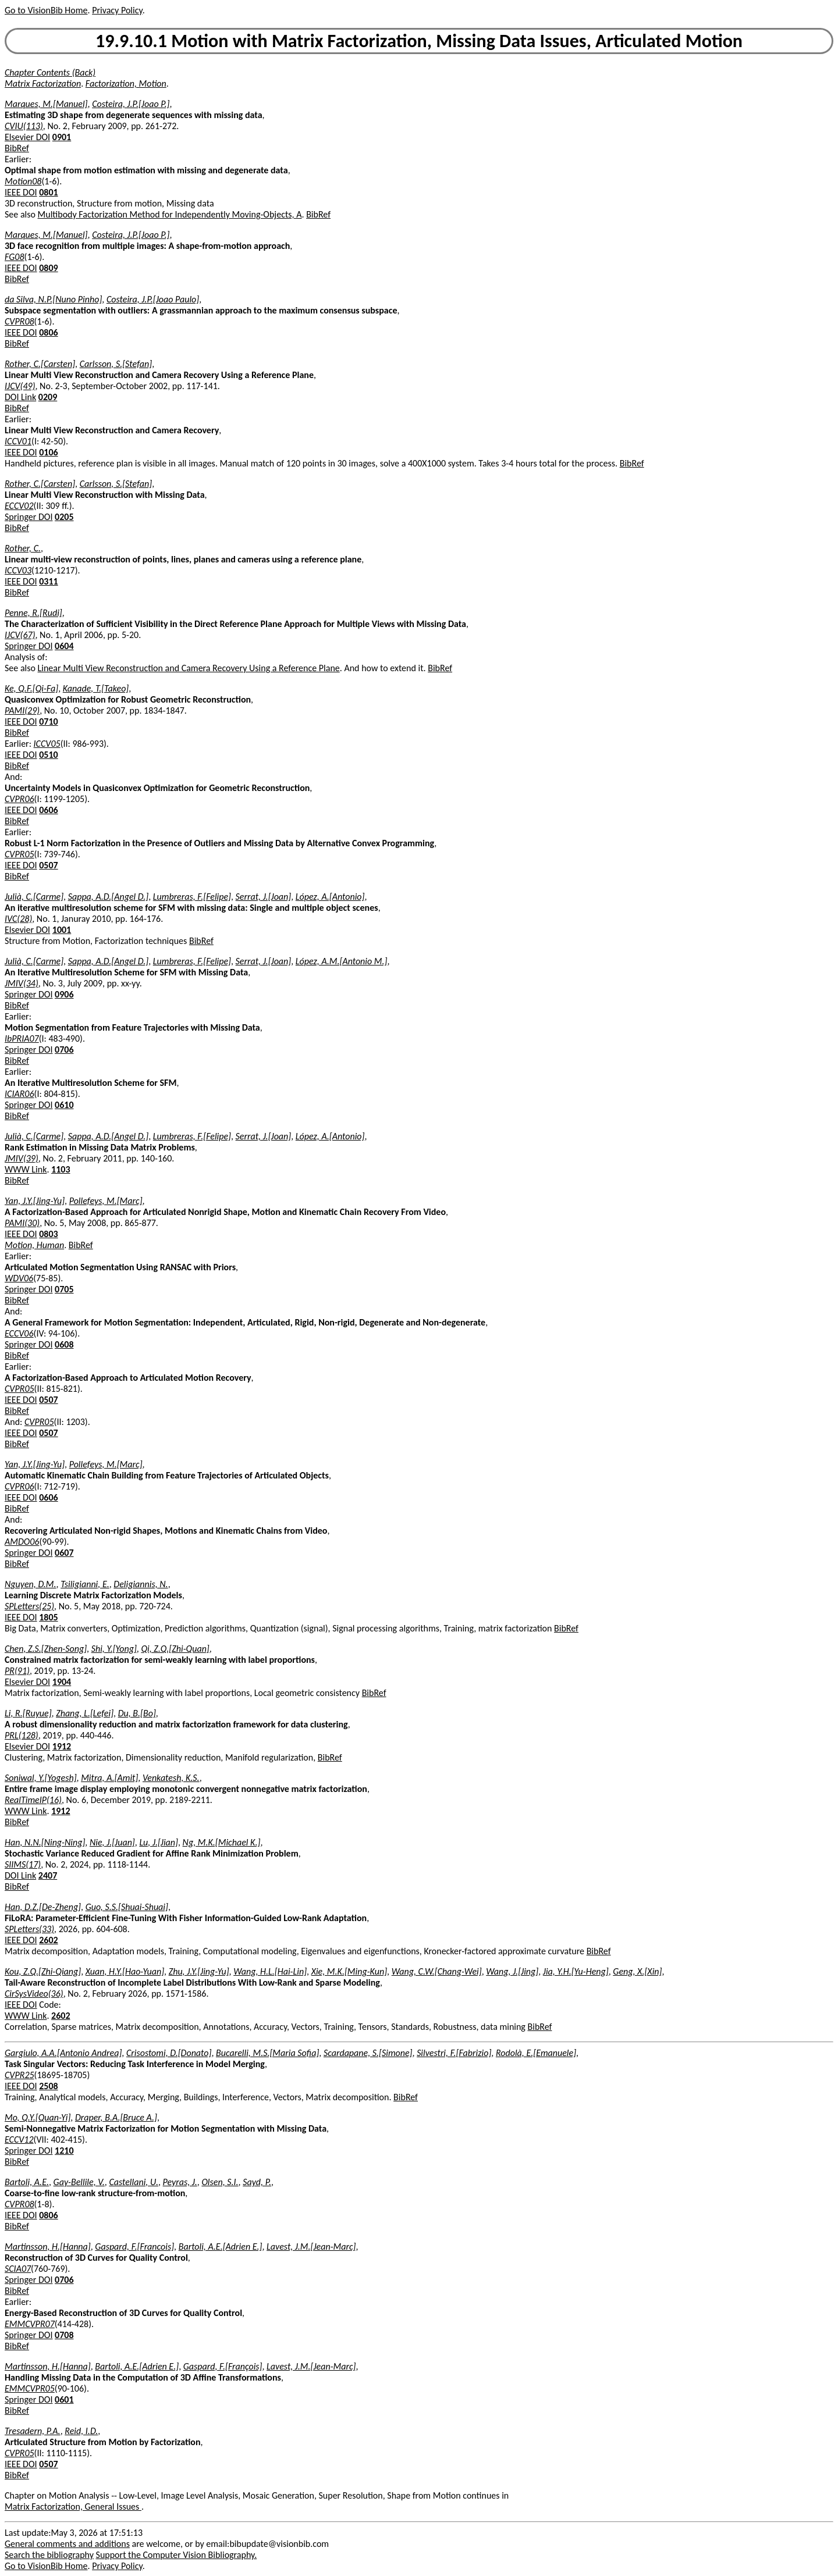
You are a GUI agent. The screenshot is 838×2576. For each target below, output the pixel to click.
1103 (60, 1169)
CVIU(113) (24, 125)
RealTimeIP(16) (33, 1799)
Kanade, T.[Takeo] (96, 688)
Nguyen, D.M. (30, 1584)
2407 (47, 1875)
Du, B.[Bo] (137, 1713)
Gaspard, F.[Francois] (134, 2246)
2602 (48, 1940)
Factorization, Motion (126, 83)
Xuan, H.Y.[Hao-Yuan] (125, 1971)
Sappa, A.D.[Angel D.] (108, 896)
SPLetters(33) (29, 1928)
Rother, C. (23, 548)
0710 (48, 721)
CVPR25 (19, 2074)
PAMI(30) (22, 1222)
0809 (48, 267)
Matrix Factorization (43, 83)
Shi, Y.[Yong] (114, 1648)
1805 (48, 1617)
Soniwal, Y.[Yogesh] (41, 1777)
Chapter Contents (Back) (50, 72)
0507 (48, 865)
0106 (48, 452)
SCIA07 (18, 2268)
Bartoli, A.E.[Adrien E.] (220, 2246)
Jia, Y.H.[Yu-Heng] (576, 1971)
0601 (64, 2399)
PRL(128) (21, 1735)
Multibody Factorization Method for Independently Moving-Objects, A (170, 214)
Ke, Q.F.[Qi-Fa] (31, 688)
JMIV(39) (21, 1158)
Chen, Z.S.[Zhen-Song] (46, 1648)
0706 (64, 1049)
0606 (48, 809)
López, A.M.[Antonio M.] (342, 961)
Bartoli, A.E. (27, 2181)
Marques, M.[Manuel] (46, 103)
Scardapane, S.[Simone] (368, 2052)
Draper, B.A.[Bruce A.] (116, 2117)
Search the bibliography (49, 2554)
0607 (64, 1552)
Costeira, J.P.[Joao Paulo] (152, 299)
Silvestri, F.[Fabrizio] (454, 2052)
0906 (64, 994)
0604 (64, 645)
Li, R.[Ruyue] (28, 1713)
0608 (64, 1344)
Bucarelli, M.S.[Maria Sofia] (267, 2052)
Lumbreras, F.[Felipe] (192, 896)
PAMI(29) (22, 710)
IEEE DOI (21, 192)
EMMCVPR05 (30, 2388)
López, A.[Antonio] (330, 896)
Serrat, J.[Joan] (264, 896)
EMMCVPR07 (30, 2323)
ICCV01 (18, 441)
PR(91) (17, 1670)
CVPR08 (19, 321)
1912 (61, 1746)
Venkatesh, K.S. (171, 1777)
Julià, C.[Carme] (34, 896)
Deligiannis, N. (140, 1584)
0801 (48, 192)
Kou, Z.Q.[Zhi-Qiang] (43, 1971)
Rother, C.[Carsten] (40, 363)
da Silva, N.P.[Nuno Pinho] (53, 299)
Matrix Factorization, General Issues (73, 2506)
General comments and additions (67, 2543)
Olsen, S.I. (219, 2181)
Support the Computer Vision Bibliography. (176, 2554)
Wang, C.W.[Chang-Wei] (437, 1971)
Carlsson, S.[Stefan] (116, 363)
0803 (48, 1233)
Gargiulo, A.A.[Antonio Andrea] (63, 2052)
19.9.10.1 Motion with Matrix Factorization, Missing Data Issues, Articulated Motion (419, 41)
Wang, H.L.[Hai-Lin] (270, 1971)
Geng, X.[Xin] (637, 1971)
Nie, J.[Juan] (112, 1842)
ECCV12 (19, 2139)
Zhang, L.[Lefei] (84, 1713)
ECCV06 (19, 1333)
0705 (64, 1289)
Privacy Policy (117, 10)
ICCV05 (47, 743)
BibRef (17, 148)
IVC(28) (18, 918)
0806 (48, 332)
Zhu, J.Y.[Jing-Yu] (199, 1971)
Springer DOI (28, 516)
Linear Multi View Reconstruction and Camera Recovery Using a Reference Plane (189, 668)
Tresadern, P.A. (33, 2430)
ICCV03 (18, 570)
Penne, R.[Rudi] (33, 612)
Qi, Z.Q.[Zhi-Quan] (175, 1648)
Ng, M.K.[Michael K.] (222, 1842)
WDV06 (19, 1278)
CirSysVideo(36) (34, 1993)
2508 (48, 2086)
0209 (47, 396)
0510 (48, 754)
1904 (61, 1681)
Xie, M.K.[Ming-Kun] (349, 1971)
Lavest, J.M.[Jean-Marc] (311, 2246)
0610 (64, 1104)
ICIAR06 (19, 1093)
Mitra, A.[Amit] (109, 1777)
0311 (48, 581)
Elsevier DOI (27, 136)
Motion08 (23, 181)
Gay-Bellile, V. (79, 2181)
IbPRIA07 (22, 1038)
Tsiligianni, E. (85, 1584)
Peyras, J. (180, 2181)
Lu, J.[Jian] (158, 1842)
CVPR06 (19, 798)
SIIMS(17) (23, 1864)
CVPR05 (19, 854)
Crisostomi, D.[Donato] (168, 2052)
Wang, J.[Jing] (512, 1971)
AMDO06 (22, 1541)
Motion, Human (34, 1244)
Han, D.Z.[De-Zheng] (43, 1906)
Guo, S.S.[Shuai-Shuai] (127, 1906)
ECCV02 (19, 505)
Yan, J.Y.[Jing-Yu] (35, 1200)
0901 (61, 136)
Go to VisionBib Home (46, 10)
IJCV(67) (20, 634)
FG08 (14, 256)
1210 (64, 2150)
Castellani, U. (133, 2181)
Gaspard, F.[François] (222, 2366)
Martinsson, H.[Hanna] (48, 2246)
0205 (64, 516)
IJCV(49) (20, 385)
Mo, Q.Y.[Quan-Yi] (37, 2117)
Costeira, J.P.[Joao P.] (130, 103)
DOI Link (20, 396)
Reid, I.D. (81, 2430)
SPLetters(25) (29, 1606)
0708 (64, 2334)
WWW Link (26, 1169)
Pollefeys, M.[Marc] (106, 1200)
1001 (61, 929)
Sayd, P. (257, 2181)
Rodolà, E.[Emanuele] (536, 2052)
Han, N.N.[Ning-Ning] (45, 1842)
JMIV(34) (21, 983)
